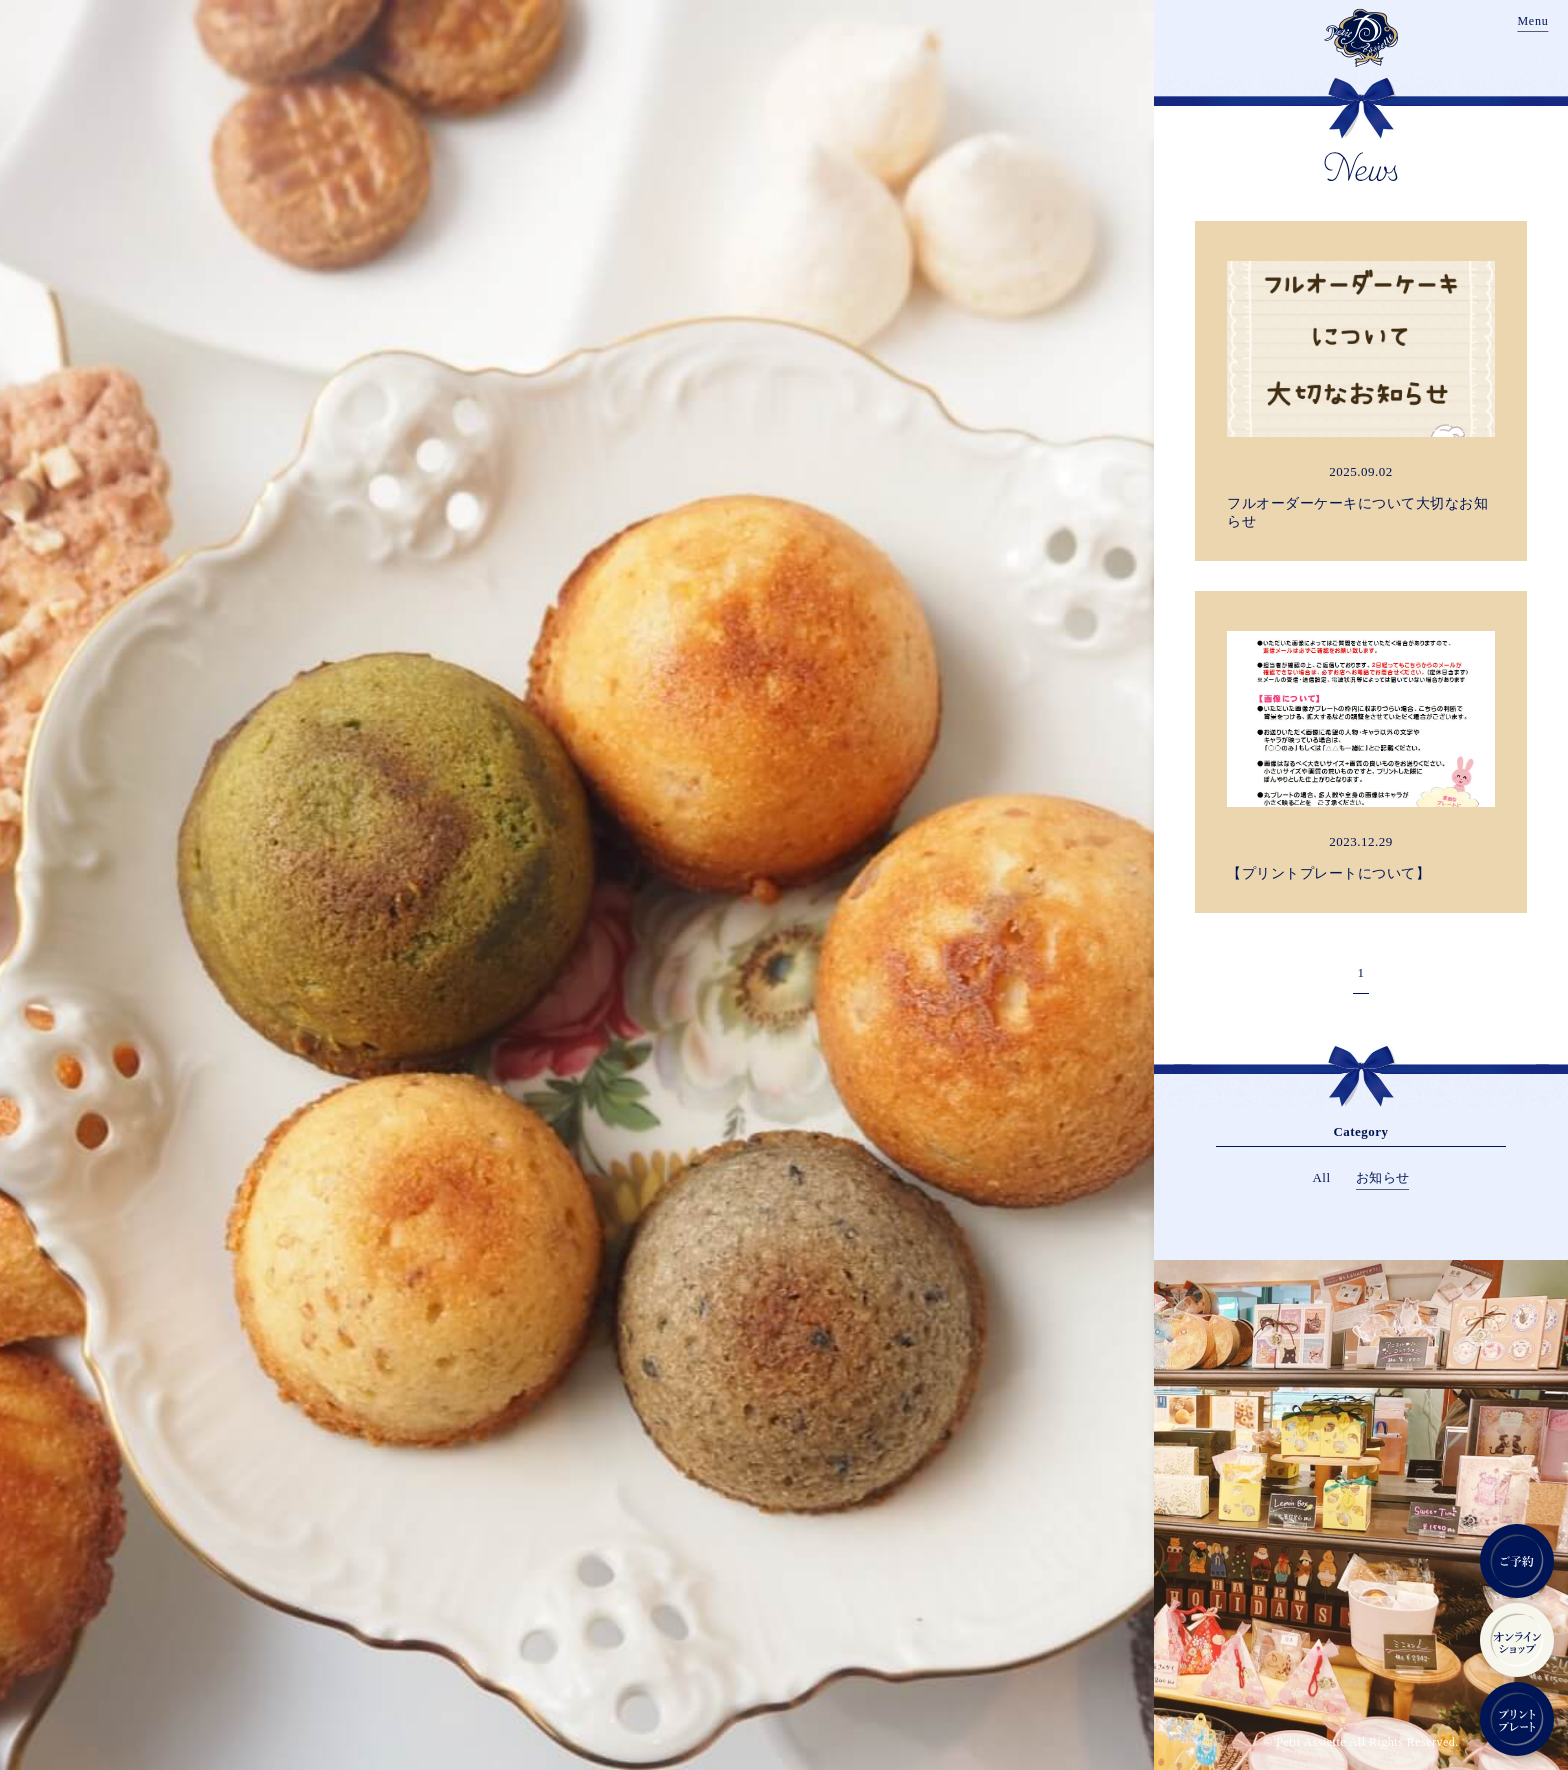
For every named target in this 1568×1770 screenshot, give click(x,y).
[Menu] (1533, 22)
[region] (784, 885)
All (1322, 1177)
